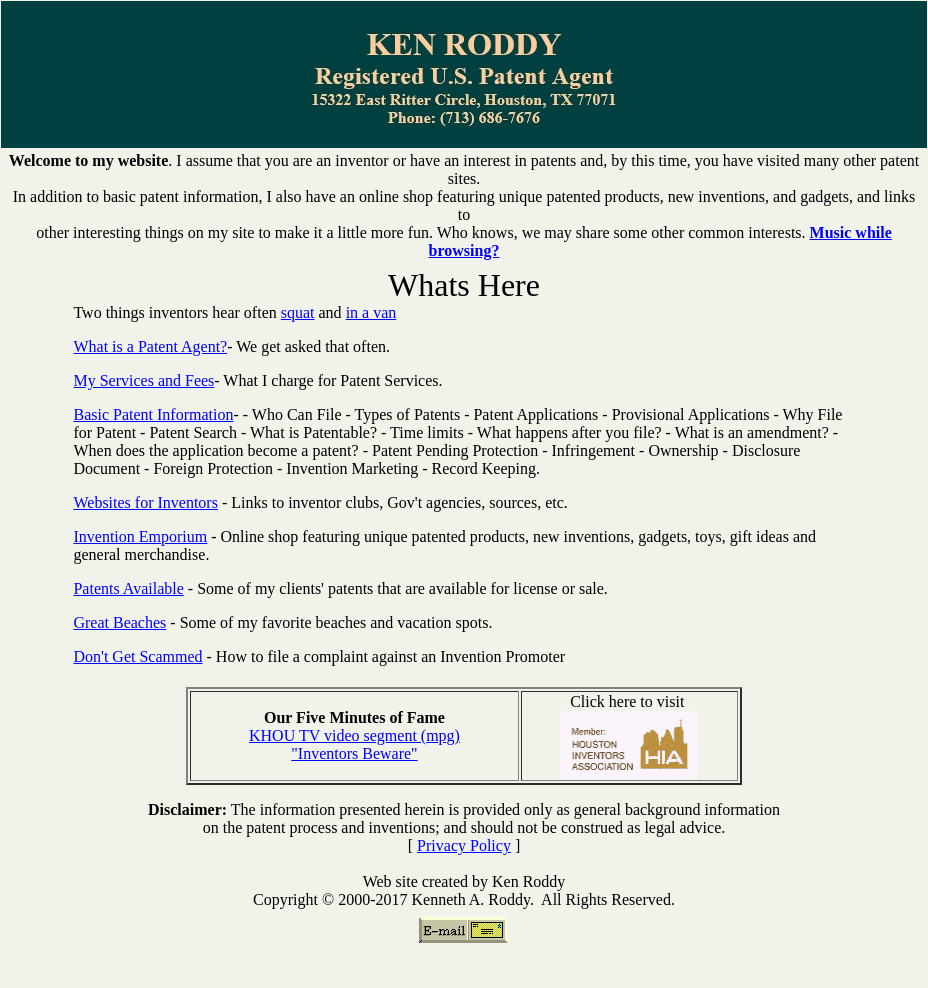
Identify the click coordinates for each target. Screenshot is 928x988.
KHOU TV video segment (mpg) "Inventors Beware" (354, 744)
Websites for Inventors (145, 502)
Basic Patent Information (153, 414)
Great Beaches (119, 622)
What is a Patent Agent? (150, 346)
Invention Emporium (140, 536)
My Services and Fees (143, 380)
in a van (371, 312)
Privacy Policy (464, 845)
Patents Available (128, 588)
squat (298, 312)
